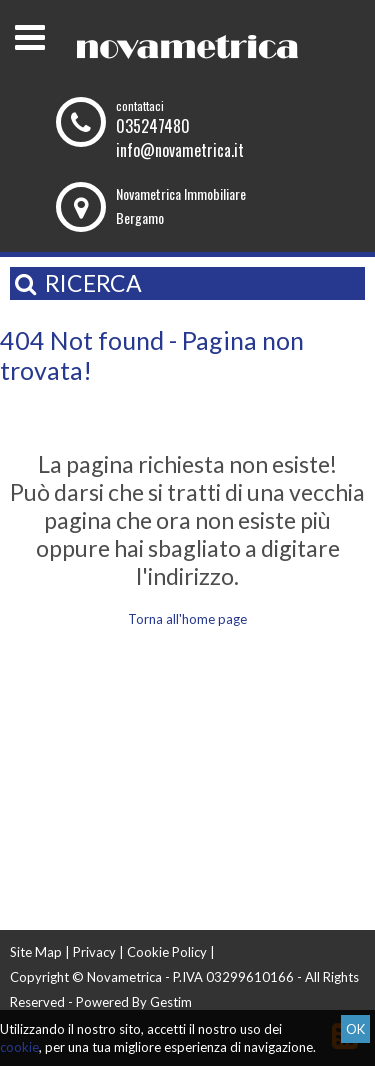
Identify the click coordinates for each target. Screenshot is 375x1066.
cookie (19, 1047)
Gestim (171, 1002)
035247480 (153, 126)
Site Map (36, 952)
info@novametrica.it (180, 150)
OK (355, 1029)
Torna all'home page (187, 619)
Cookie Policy (167, 952)
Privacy (94, 952)
